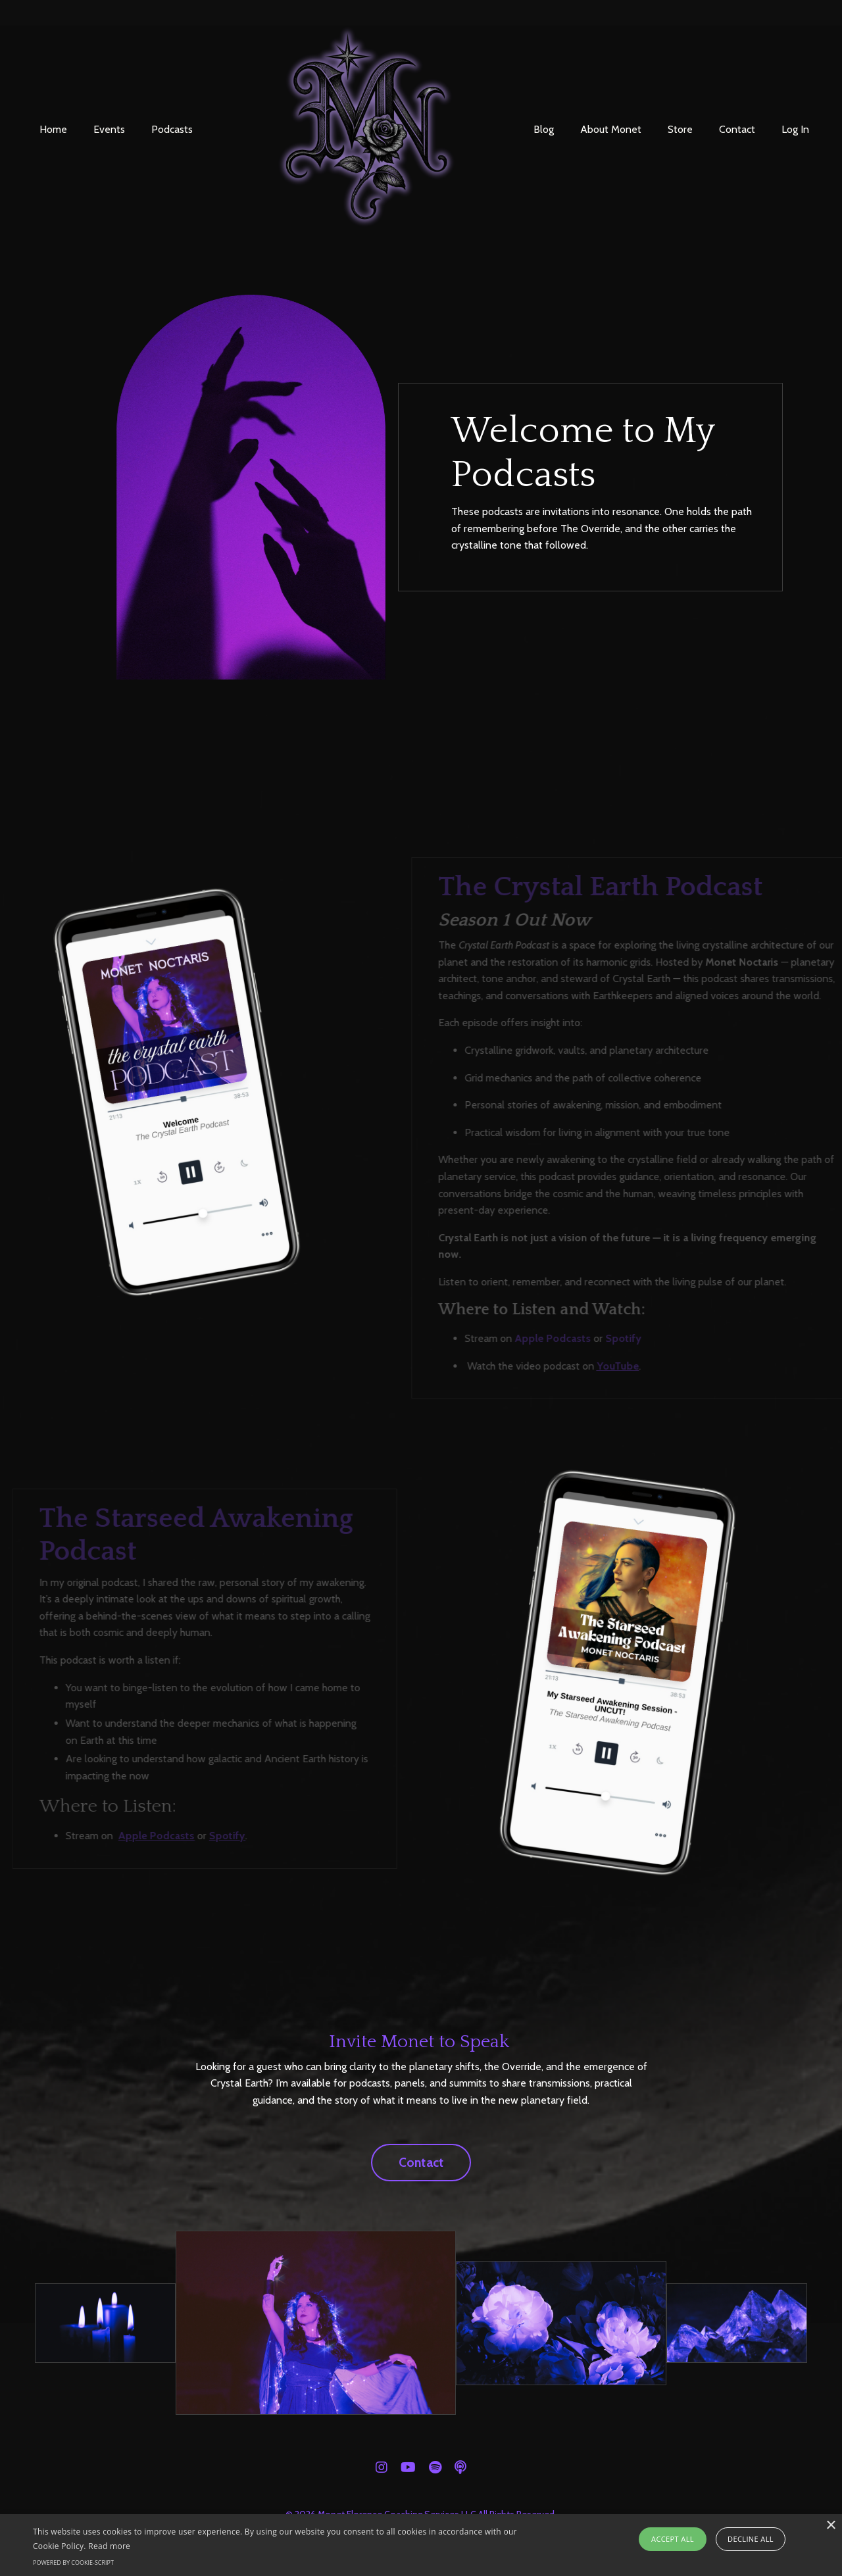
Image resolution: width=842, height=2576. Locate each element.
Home (53, 129)
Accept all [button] (672, 2539)
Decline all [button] (751, 2539)
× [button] (830, 2526)
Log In (795, 129)
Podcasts (172, 129)
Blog (543, 129)
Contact (737, 129)
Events (109, 129)
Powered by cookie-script (73, 2562)
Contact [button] (421, 2162)
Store (680, 129)
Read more (109, 2546)
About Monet (610, 129)
